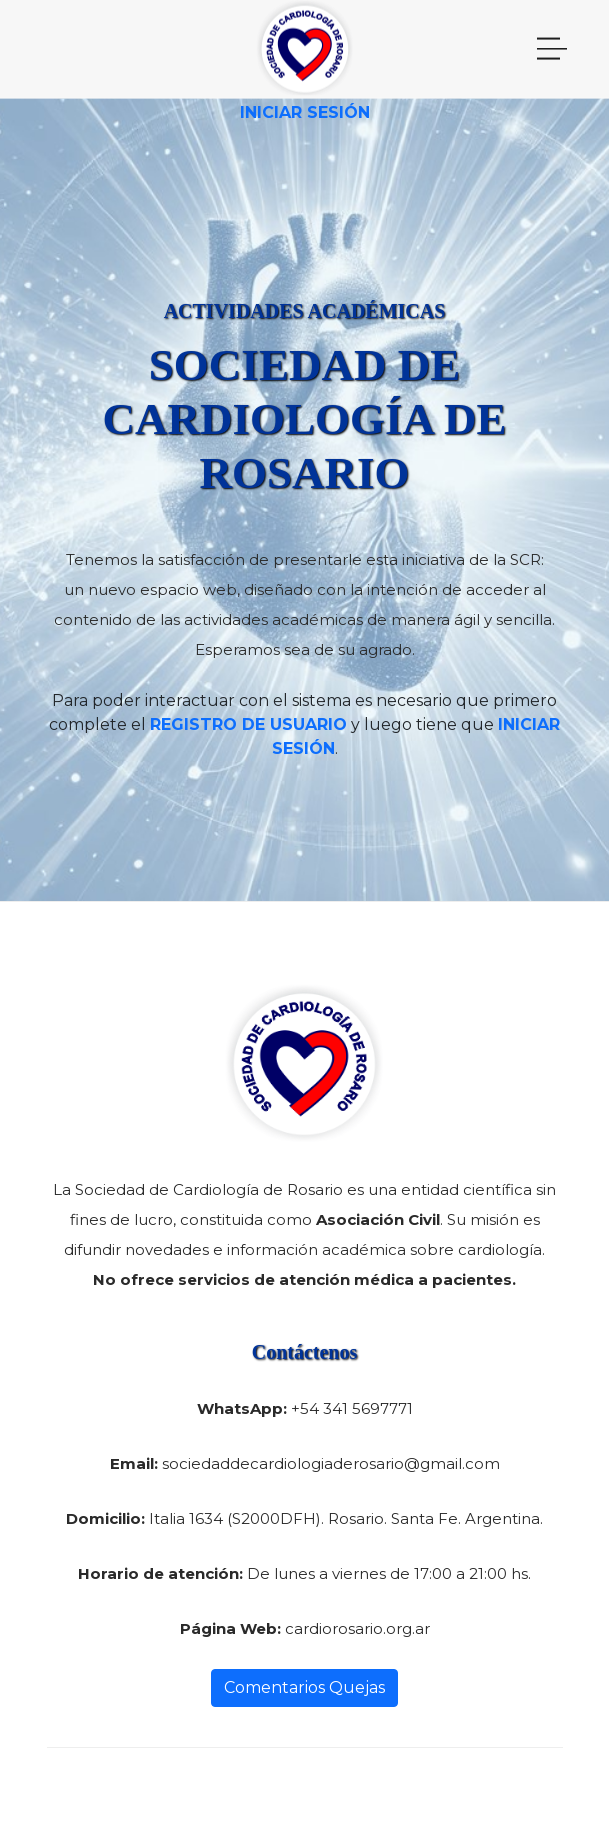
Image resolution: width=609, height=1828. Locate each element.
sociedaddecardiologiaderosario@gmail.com (331, 1463)
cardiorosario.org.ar (357, 1628)
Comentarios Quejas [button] (304, 1687)
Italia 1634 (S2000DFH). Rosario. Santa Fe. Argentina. (346, 1518)
